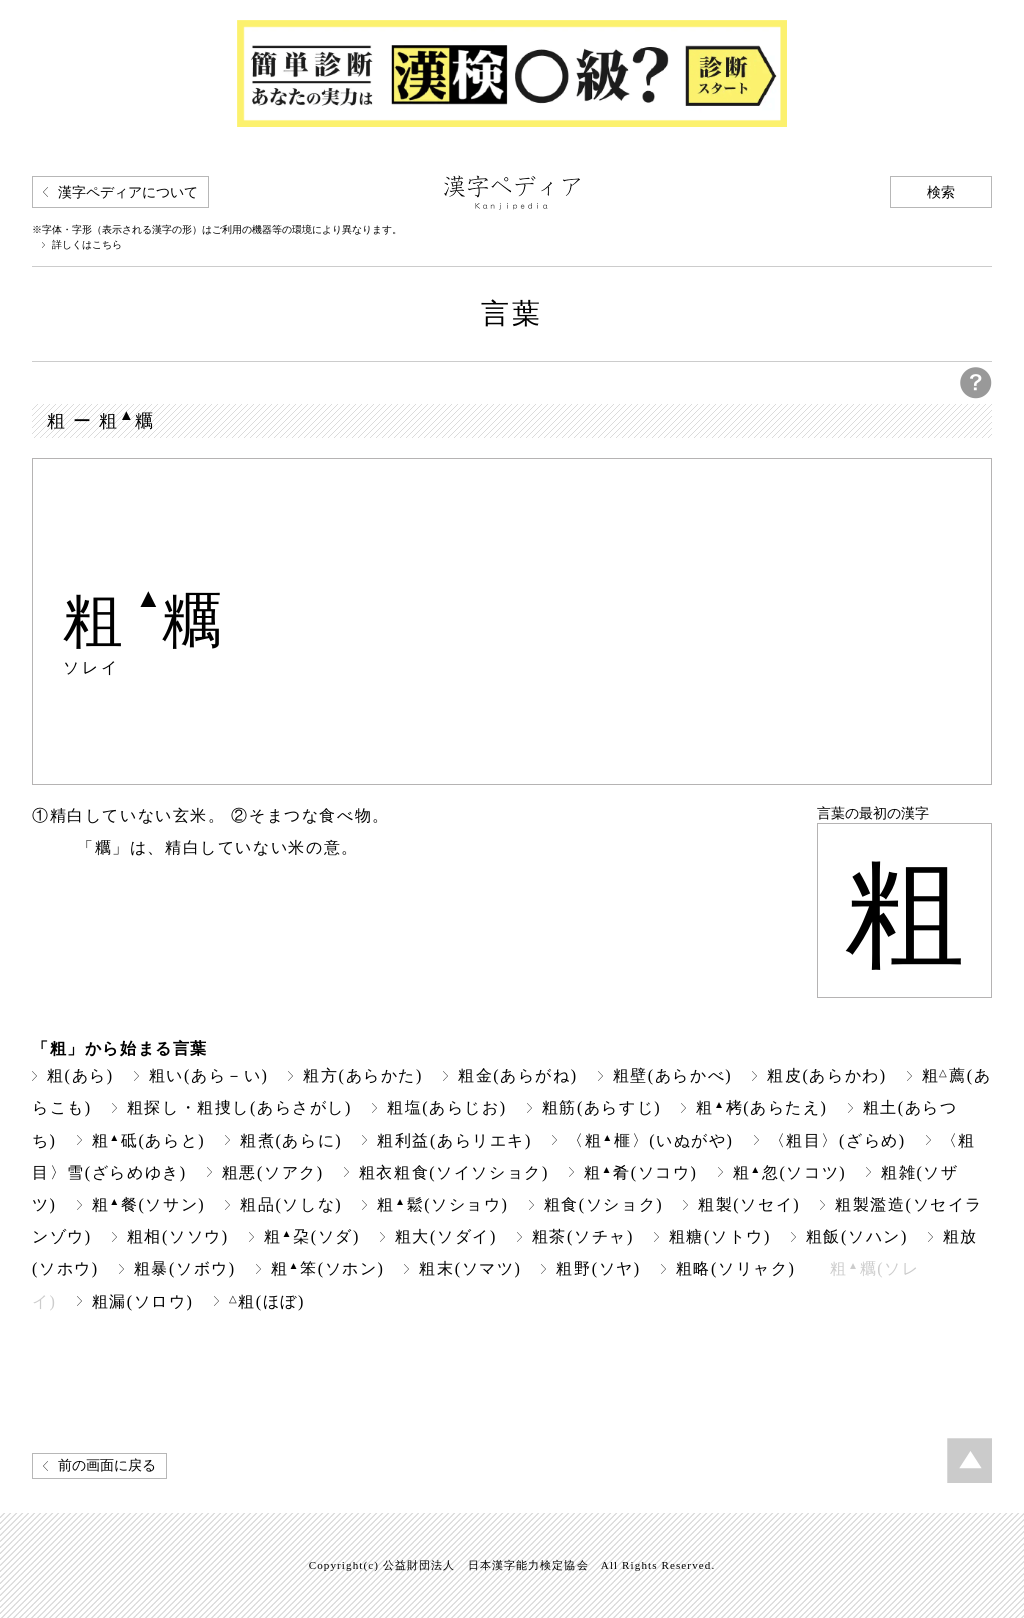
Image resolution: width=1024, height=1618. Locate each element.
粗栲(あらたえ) (761, 1107)
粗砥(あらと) (149, 1140)
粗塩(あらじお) (447, 1107)
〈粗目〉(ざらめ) (837, 1140)
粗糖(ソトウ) (720, 1236)
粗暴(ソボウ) (185, 1268)
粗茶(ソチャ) (583, 1236)
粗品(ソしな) (291, 1204)
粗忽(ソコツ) (790, 1172)
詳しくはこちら (87, 245)
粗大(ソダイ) (446, 1236)
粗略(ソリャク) (736, 1268)
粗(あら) (80, 1075)
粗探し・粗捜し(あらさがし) (239, 1107)
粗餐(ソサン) (149, 1204)
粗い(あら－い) (209, 1075)
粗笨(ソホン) (328, 1268)
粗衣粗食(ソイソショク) (454, 1172)
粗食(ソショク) (604, 1204)
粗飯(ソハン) (857, 1236)
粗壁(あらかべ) (673, 1075)
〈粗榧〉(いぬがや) (650, 1140)
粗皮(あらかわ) (827, 1075)
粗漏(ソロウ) (143, 1301)
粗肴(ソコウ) (641, 1172)
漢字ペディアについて (128, 192)
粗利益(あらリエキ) (454, 1140)
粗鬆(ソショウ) (442, 1204)
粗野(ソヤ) (598, 1268)
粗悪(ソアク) (273, 1172)
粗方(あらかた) (363, 1075)
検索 (941, 192)
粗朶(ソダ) (312, 1236)
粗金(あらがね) (518, 1075)
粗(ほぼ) (267, 1301)
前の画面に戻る (107, 1465)
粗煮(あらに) (291, 1140)
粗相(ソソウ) (178, 1236)
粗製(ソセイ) (749, 1204)
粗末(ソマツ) (470, 1268)
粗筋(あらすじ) (602, 1107)
